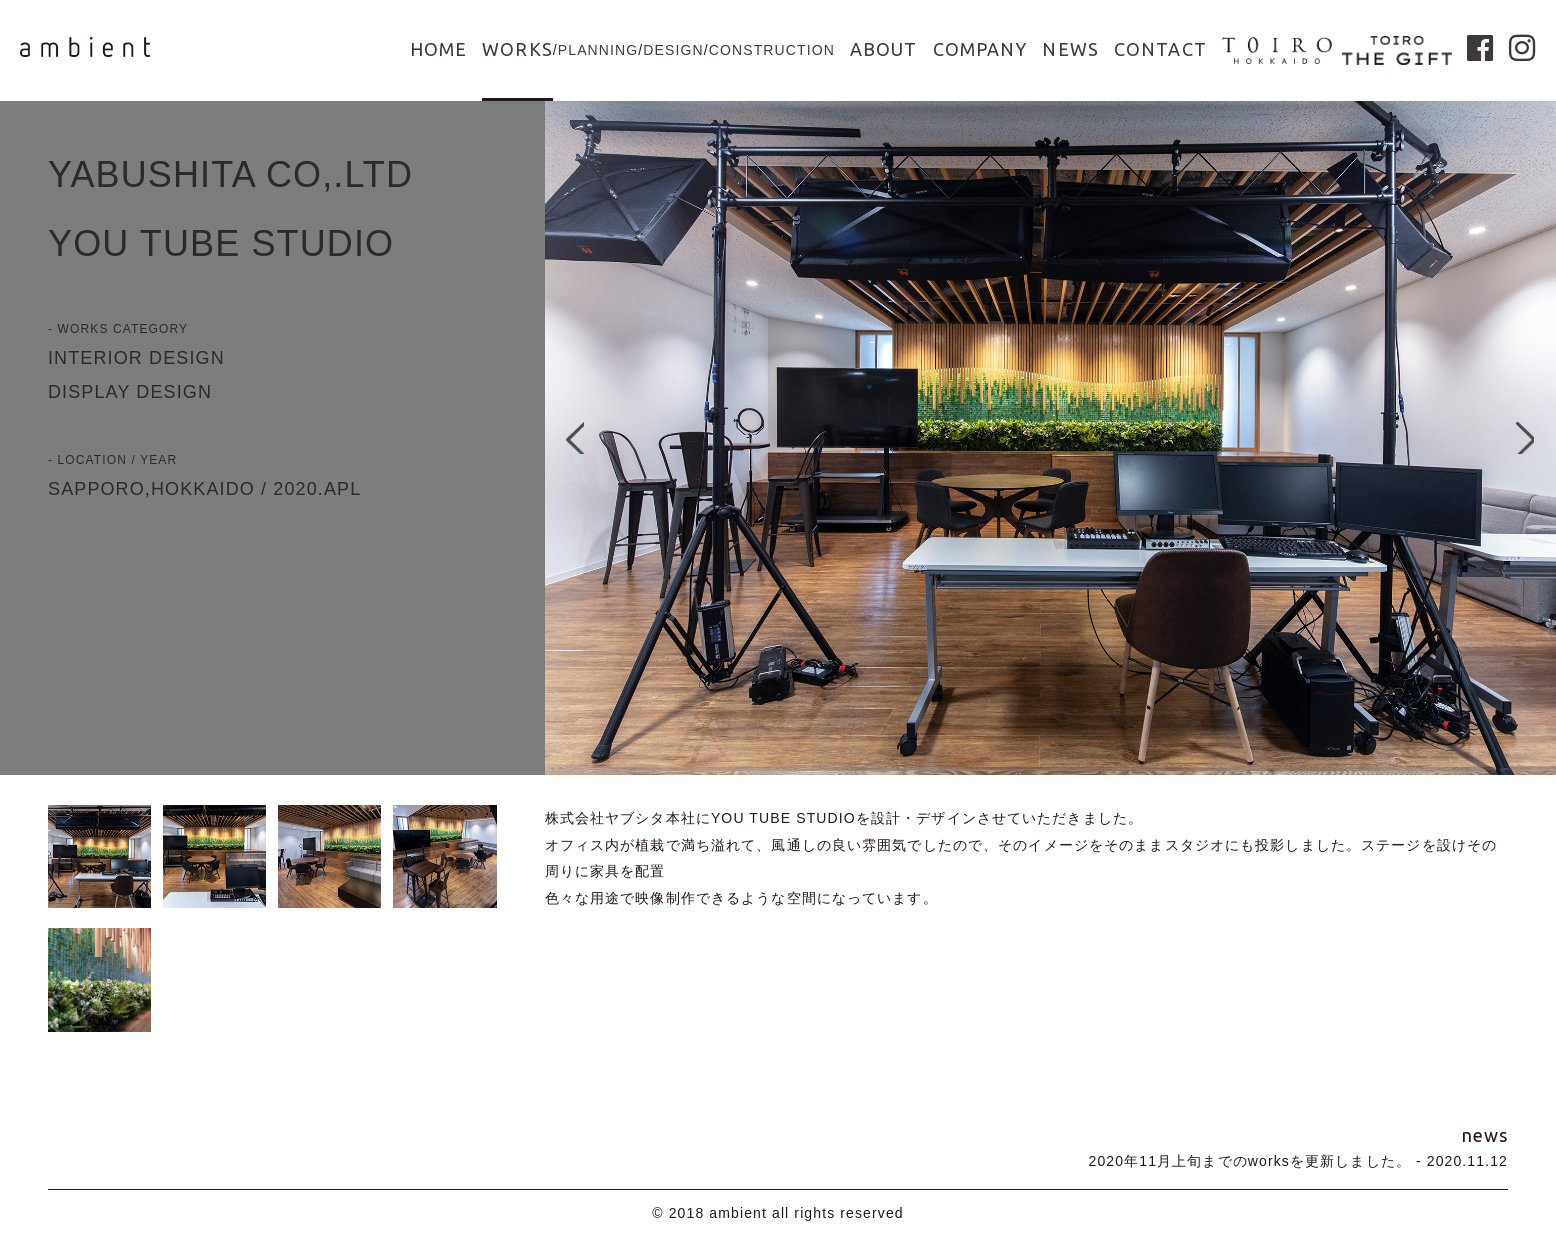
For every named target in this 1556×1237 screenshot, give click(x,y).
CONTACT (1160, 49)
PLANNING (598, 50)
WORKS (517, 49)
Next (1531, 438)
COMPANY (980, 49)
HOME (438, 49)
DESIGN (673, 50)
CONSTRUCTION (772, 50)
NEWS (1070, 49)
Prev (570, 438)
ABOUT (884, 49)
